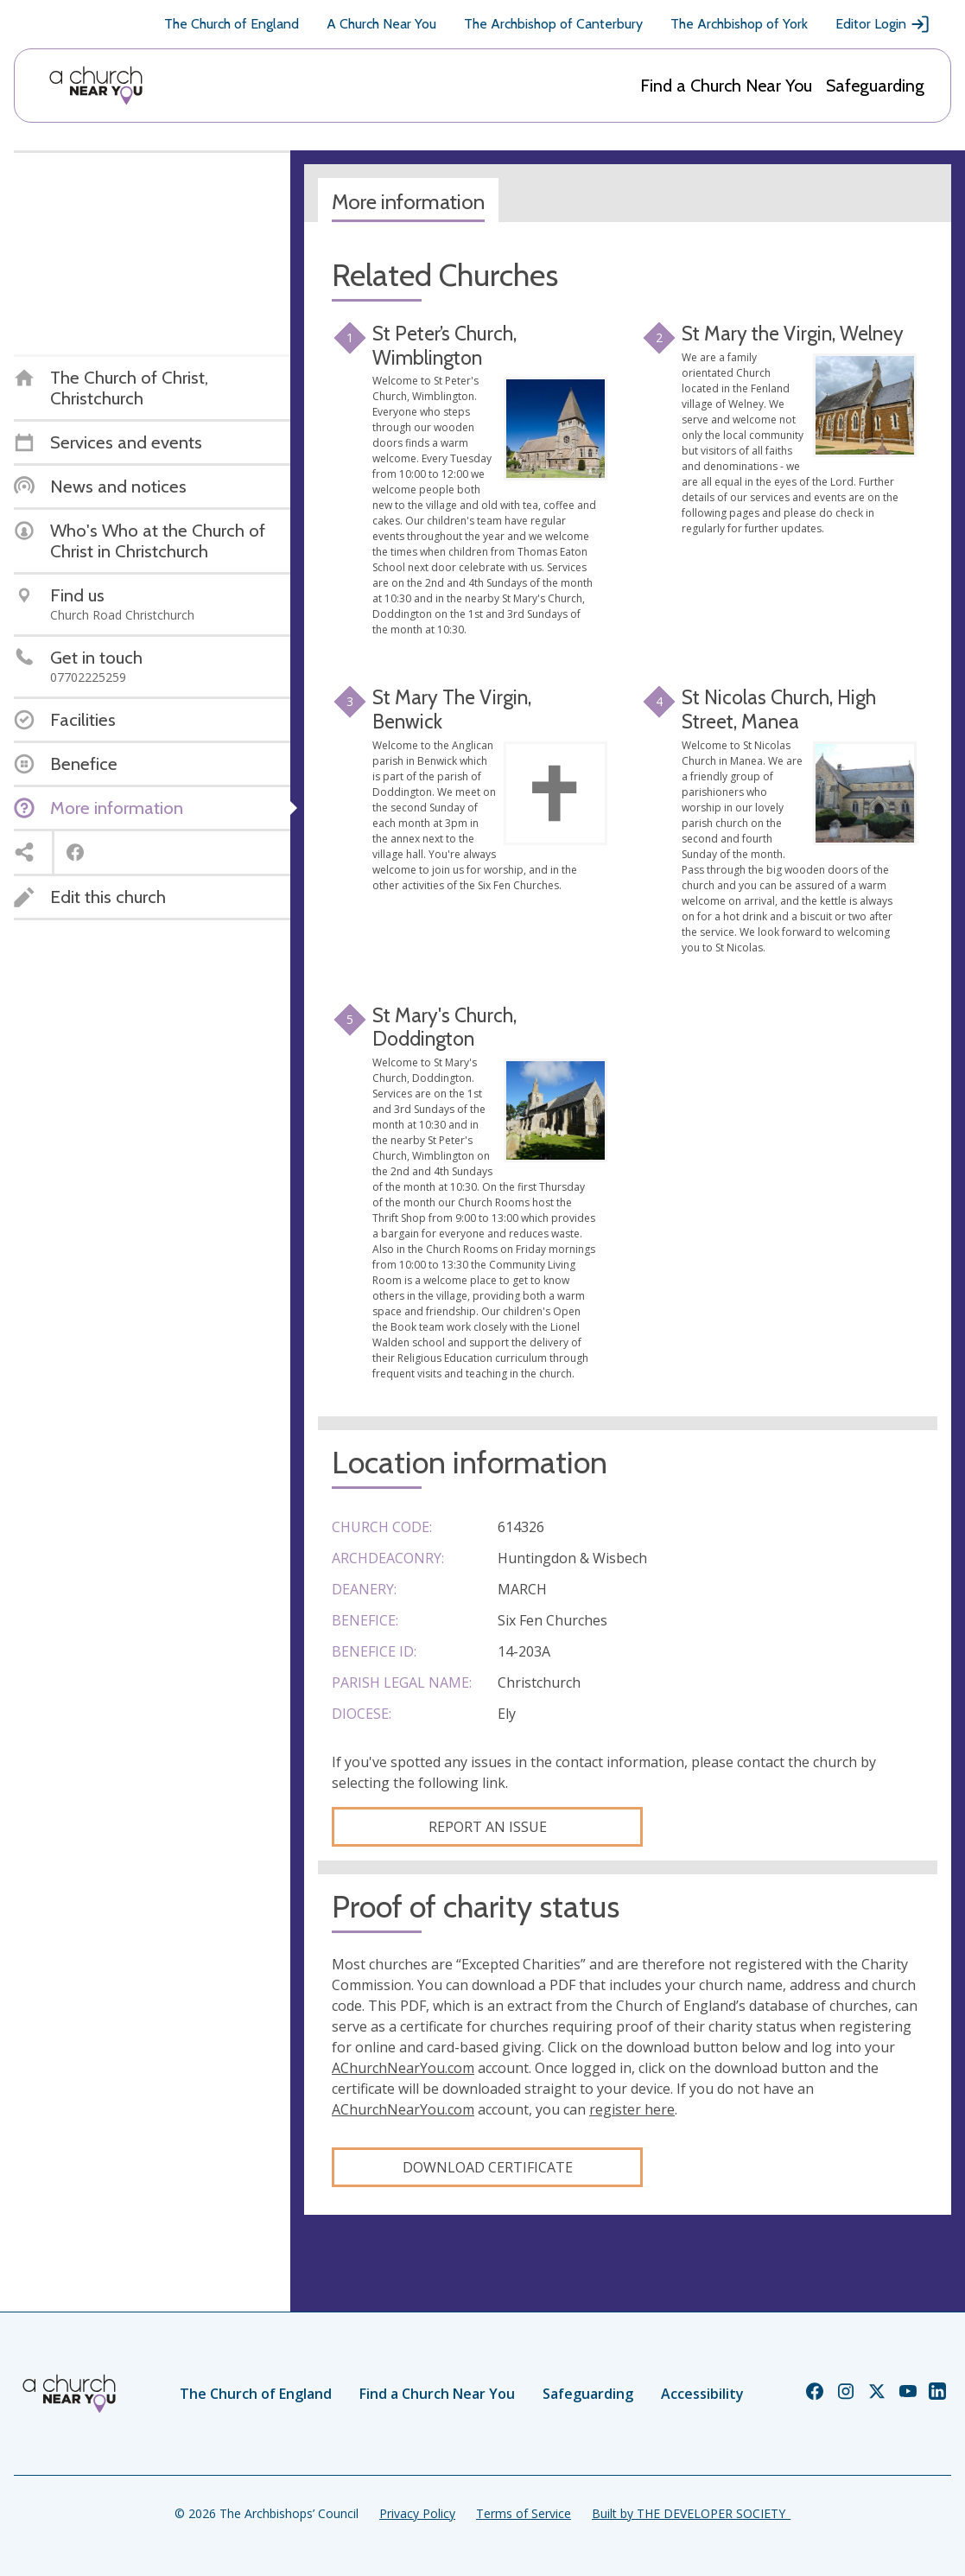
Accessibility (702, 2393)
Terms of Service (523, 2513)
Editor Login (882, 24)
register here (632, 2109)
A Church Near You (381, 24)
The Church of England (231, 24)
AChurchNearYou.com (403, 2067)
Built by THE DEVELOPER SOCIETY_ (691, 2513)
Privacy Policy (417, 2513)
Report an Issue (488, 1826)
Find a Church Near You (726, 85)
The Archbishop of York (739, 24)
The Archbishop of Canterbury (553, 24)
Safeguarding (875, 85)
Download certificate (488, 2167)
